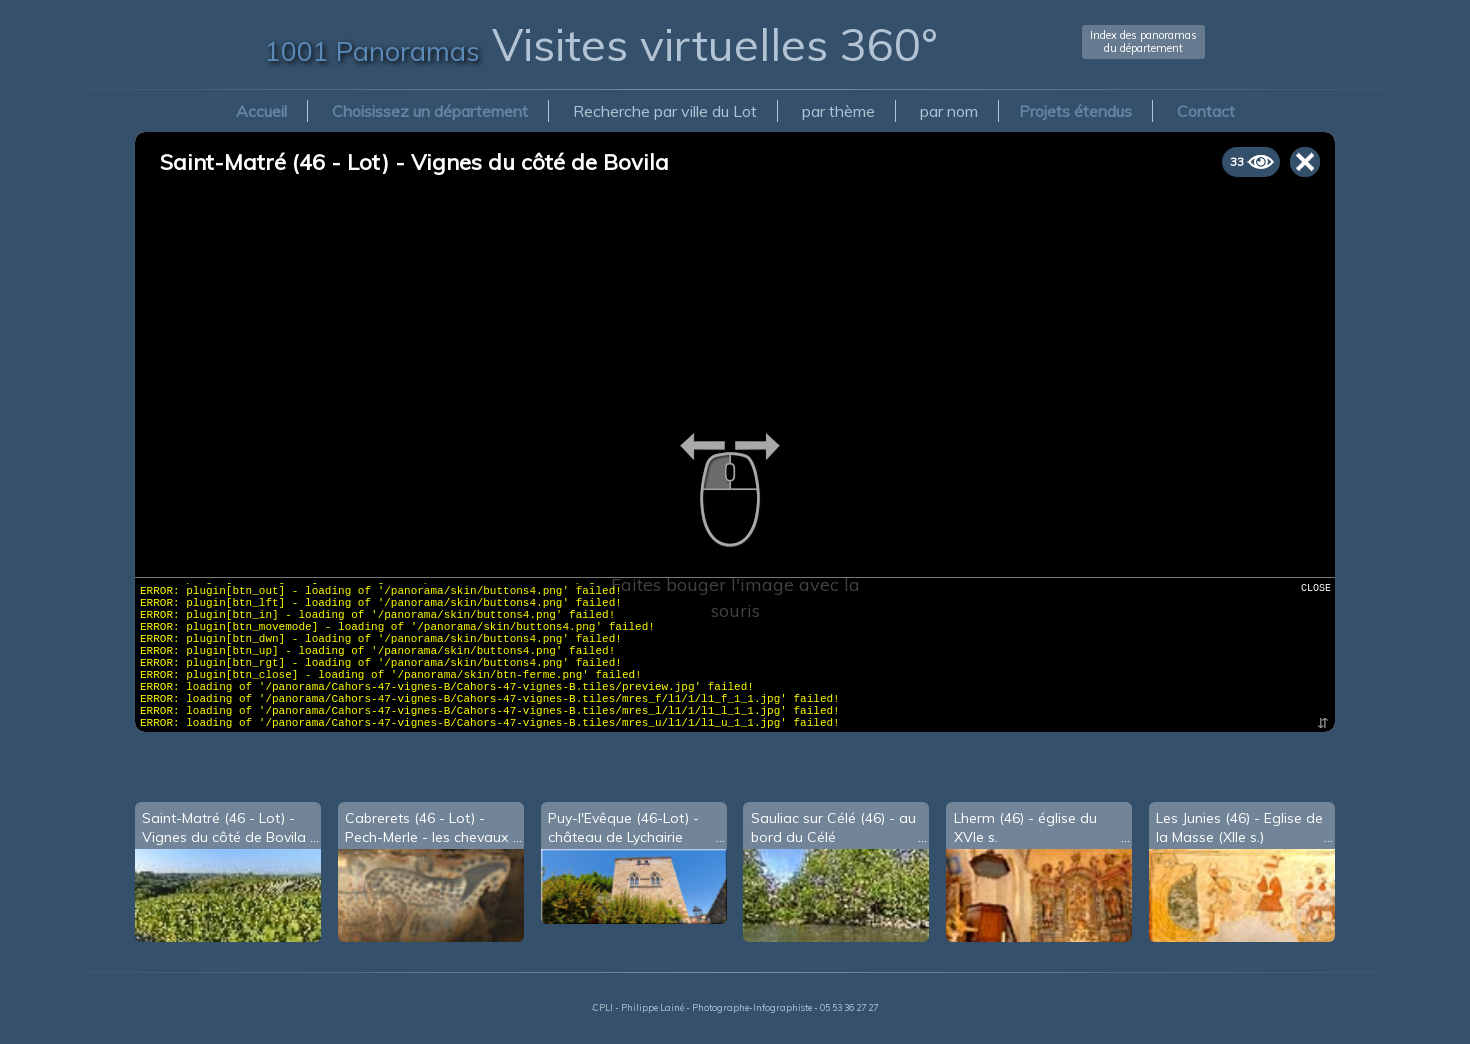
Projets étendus (1075, 111)
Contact (1206, 111)
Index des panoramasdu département (1143, 41)
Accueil (261, 111)
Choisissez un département (430, 111)
